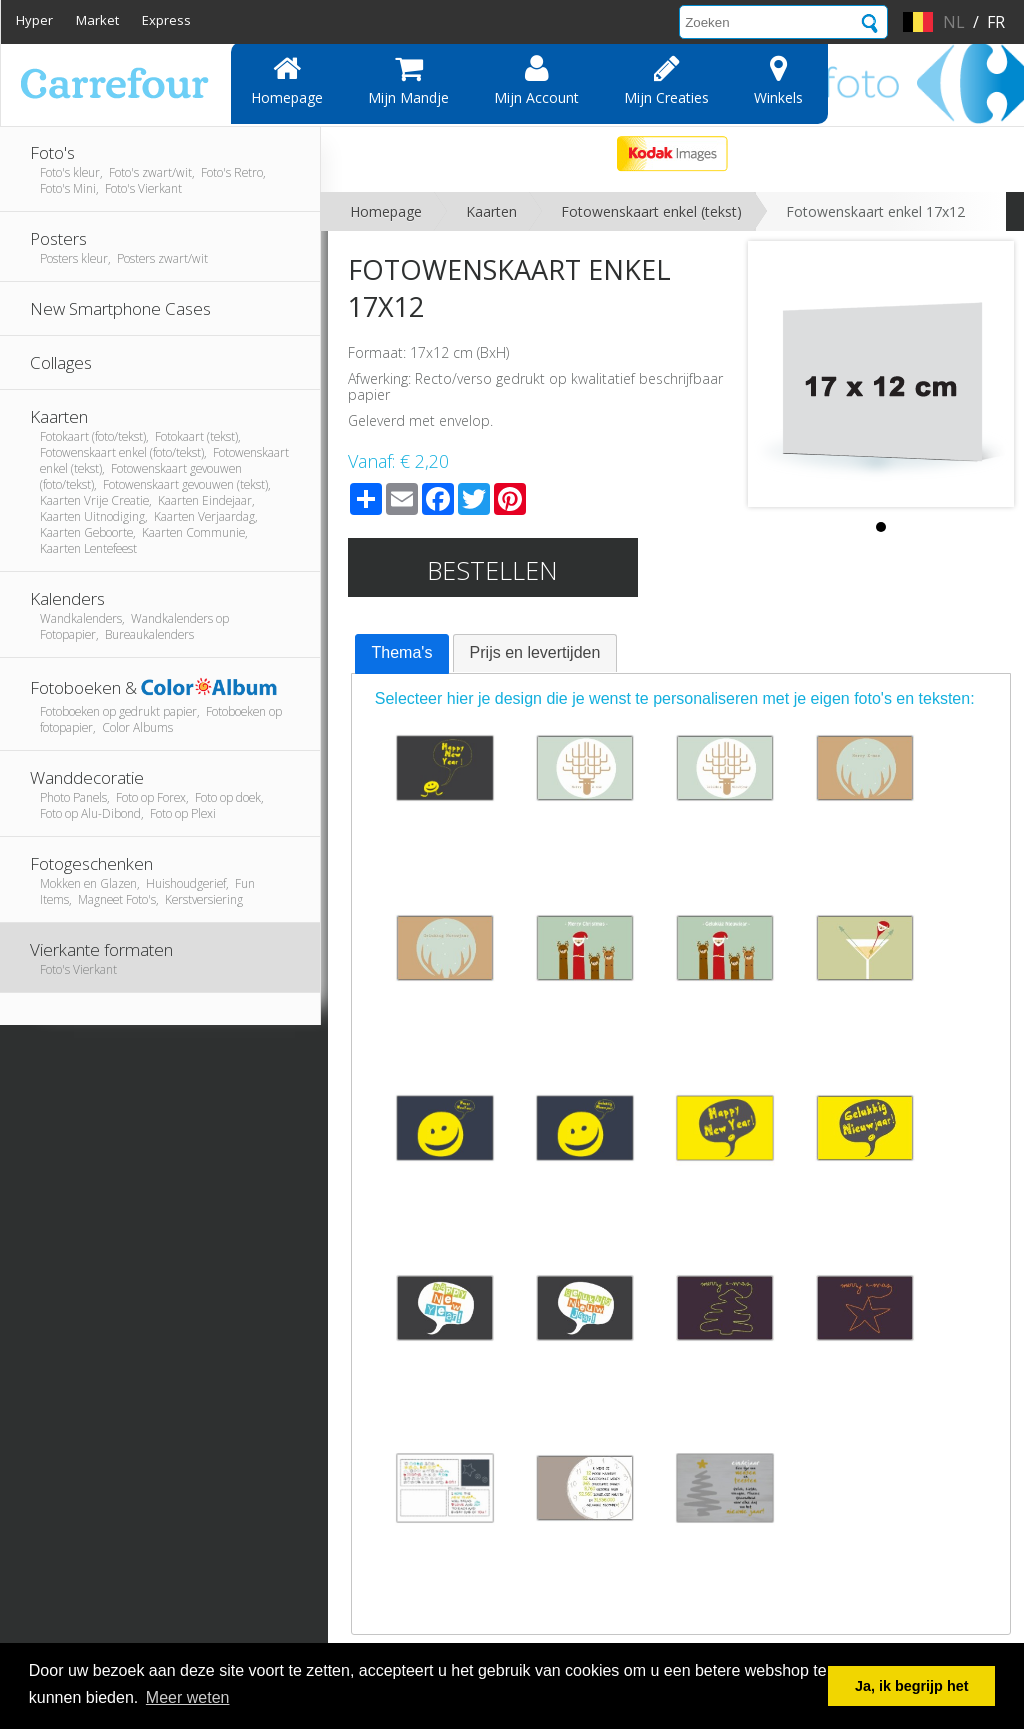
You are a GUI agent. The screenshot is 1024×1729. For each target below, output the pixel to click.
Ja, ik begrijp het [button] (912, 1686)
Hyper (34, 20)
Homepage (287, 80)
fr (996, 22)
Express (166, 20)
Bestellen (492, 570)
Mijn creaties (666, 80)
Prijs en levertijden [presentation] (535, 652)
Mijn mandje (408, 80)
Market (97, 20)
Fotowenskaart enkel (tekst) (651, 211)
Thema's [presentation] (402, 652)
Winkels (778, 80)
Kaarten (491, 211)
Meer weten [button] (188, 1697)
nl (954, 22)
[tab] (402, 654)
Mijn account (536, 80)
